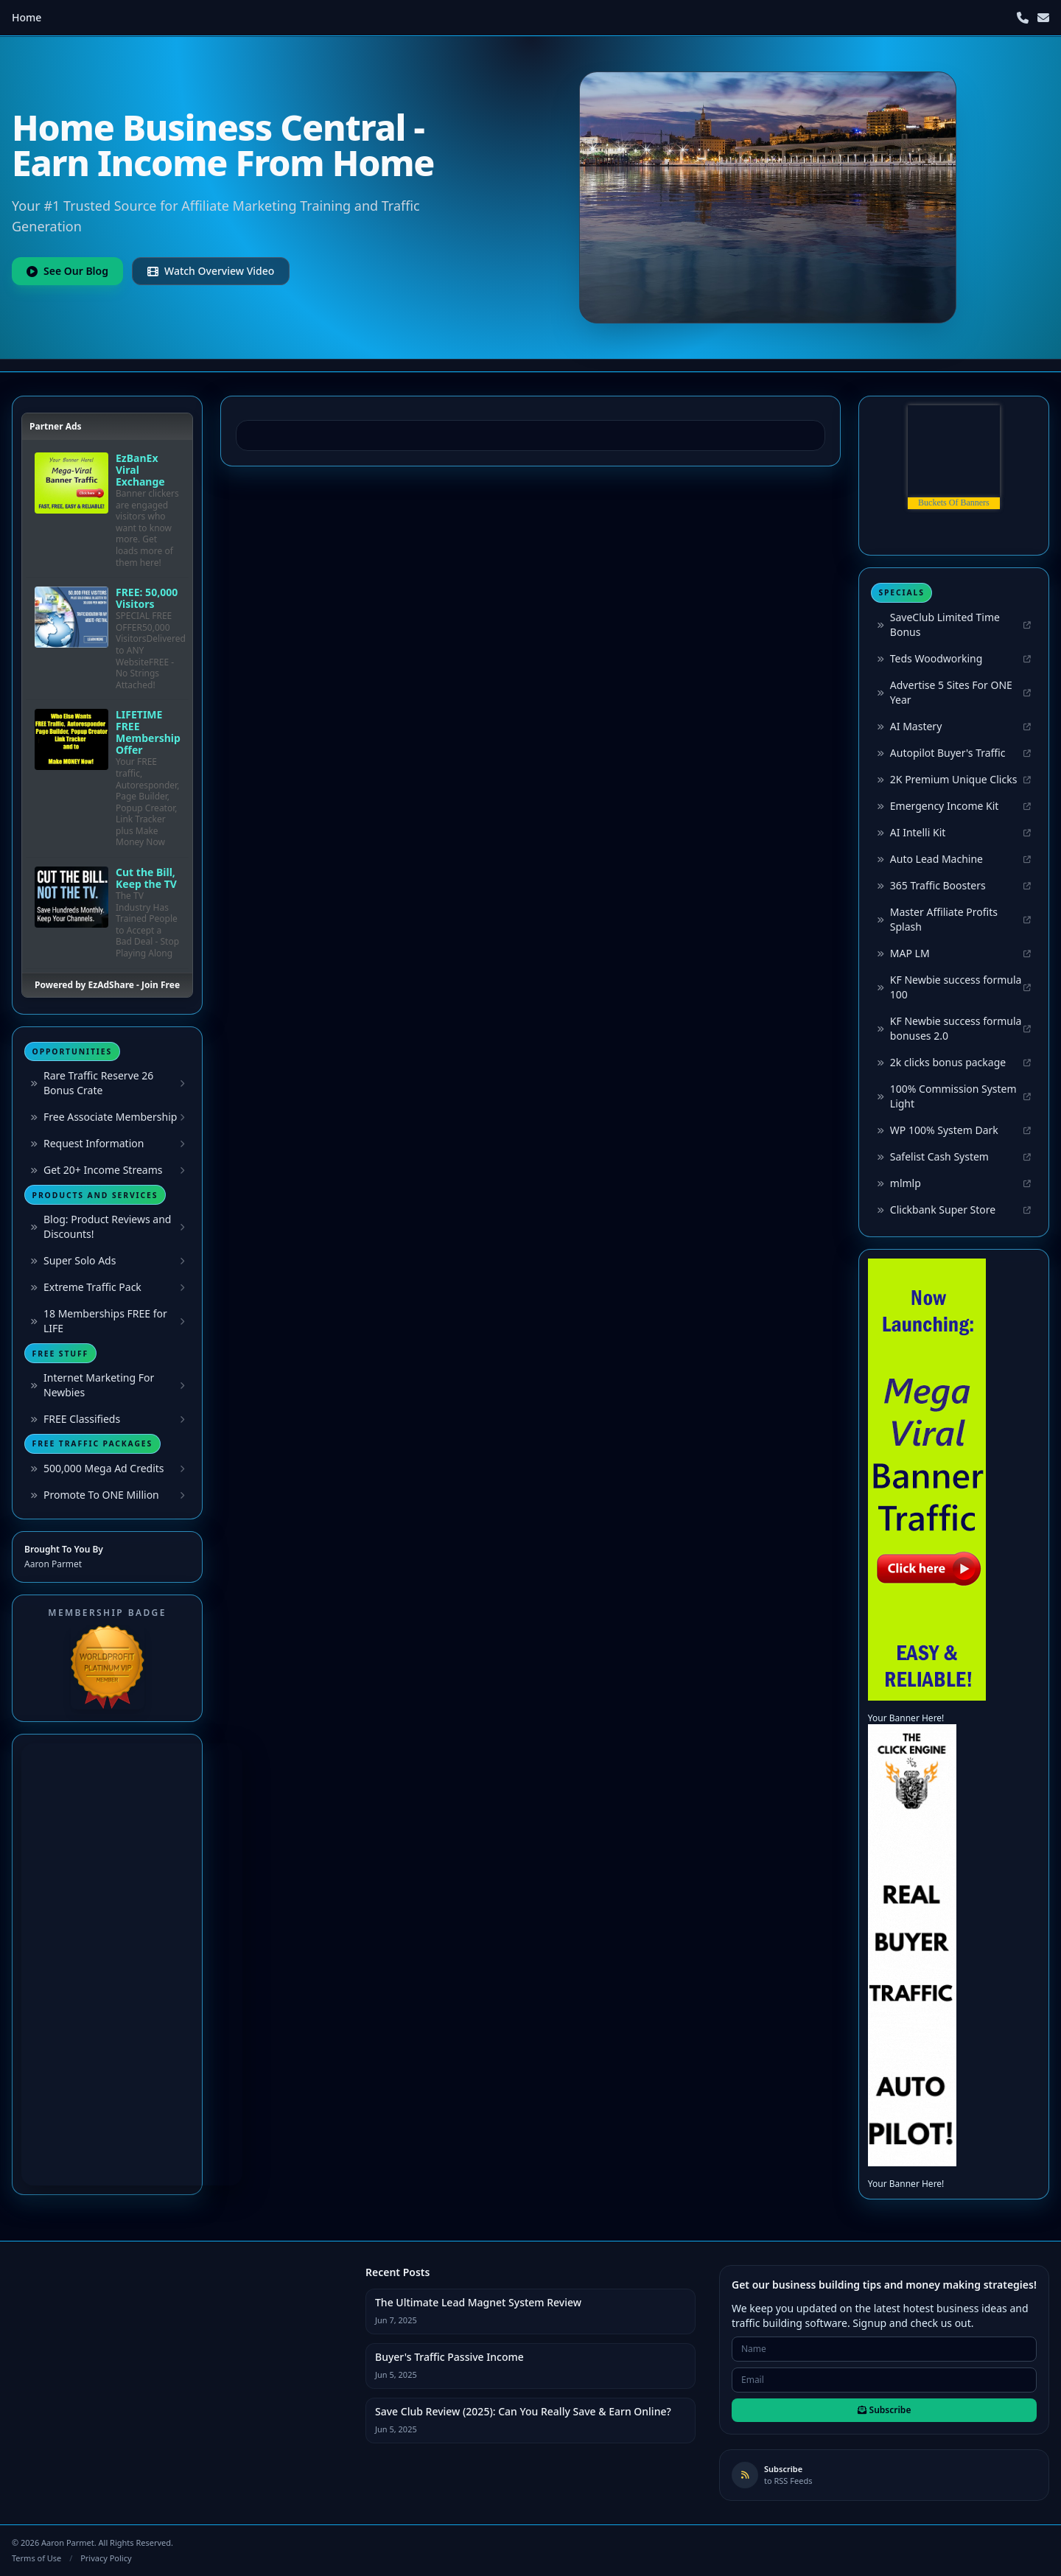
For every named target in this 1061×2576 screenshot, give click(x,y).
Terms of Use (36, 2557)
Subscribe (884, 2410)
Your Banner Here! (906, 1718)
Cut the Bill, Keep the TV (146, 878)
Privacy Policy (105, 2557)
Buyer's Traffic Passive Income (449, 2357)
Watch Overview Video (210, 271)
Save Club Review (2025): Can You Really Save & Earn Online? (523, 2411)
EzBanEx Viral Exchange (140, 470)
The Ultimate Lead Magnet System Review (478, 2302)
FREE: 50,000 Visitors (147, 598)
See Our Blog (67, 271)
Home (26, 17)
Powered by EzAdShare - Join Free (107, 985)
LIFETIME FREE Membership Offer (148, 732)
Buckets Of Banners (954, 502)
